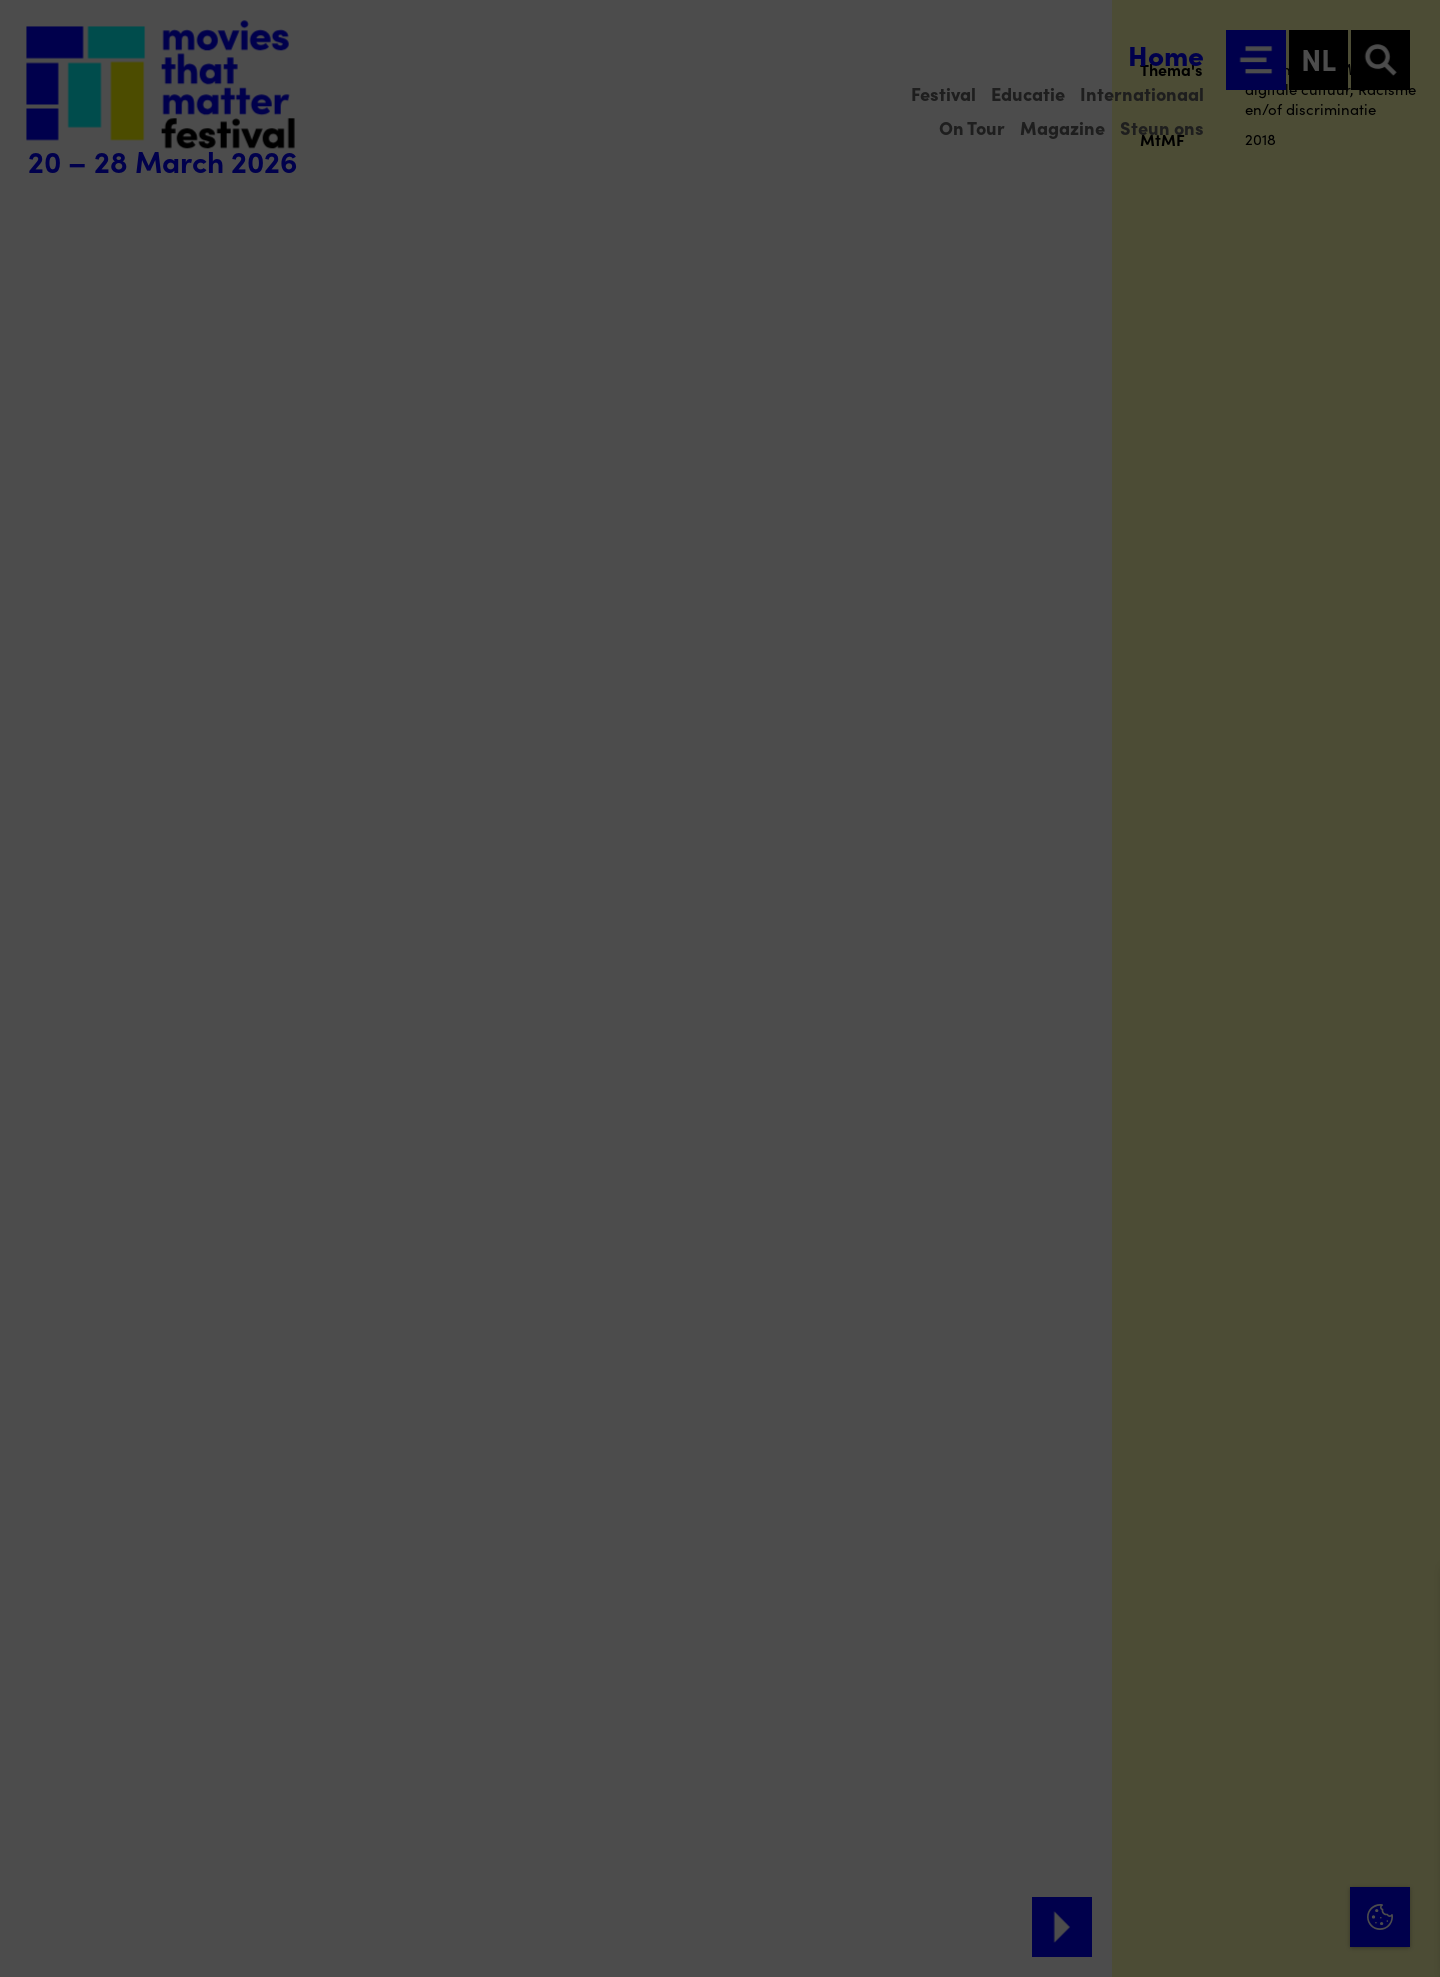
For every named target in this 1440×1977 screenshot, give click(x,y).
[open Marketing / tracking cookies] (1408, 1809)
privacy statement (1190, 1681)
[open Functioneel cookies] (1408, 1749)
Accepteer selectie (1270, 1939)
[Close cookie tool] (1409, 1604)
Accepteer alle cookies (1270, 1881)
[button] (1250, 1746)
